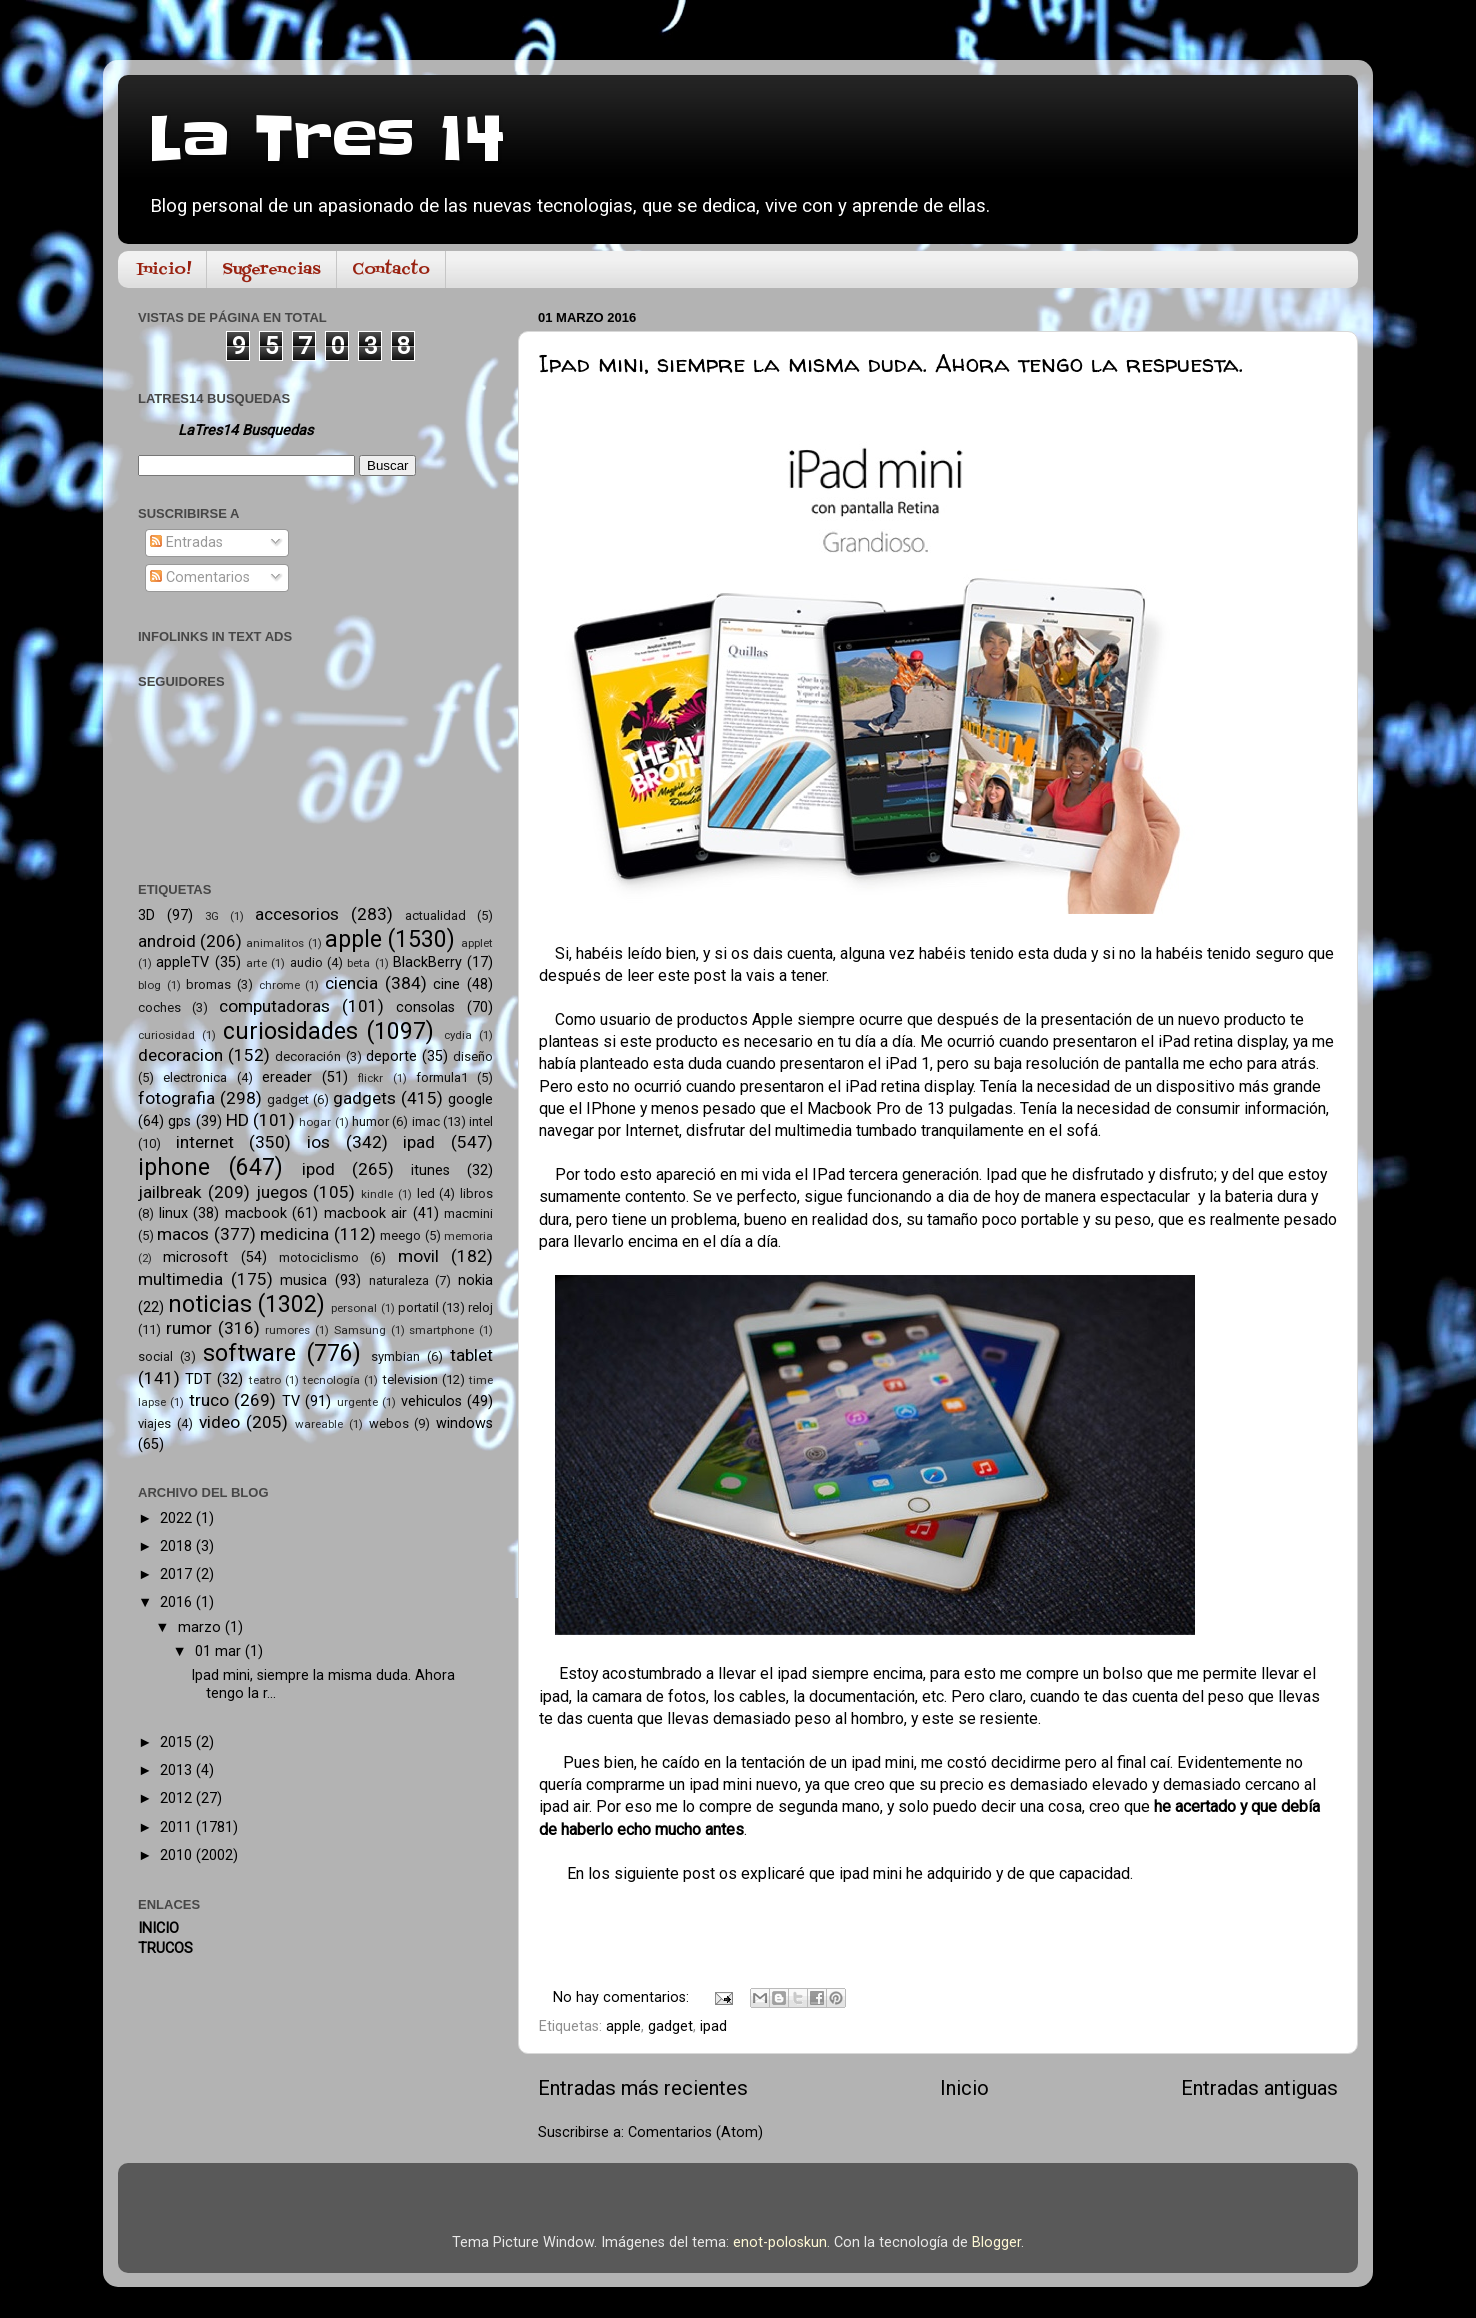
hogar (315, 1122)
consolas (425, 1007)
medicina (294, 1234)
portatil (418, 1307)
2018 (178, 1546)
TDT (198, 1379)
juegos (282, 1192)
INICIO (158, 1928)
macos (183, 1234)
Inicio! (164, 270)
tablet (471, 1355)
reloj (480, 1307)
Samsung (360, 1330)
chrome (279, 985)
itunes (430, 1170)
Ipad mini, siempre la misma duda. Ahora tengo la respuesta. (891, 363)
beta (358, 963)
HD (237, 1120)
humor (370, 1121)
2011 (178, 1827)
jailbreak (170, 1192)
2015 (178, 1742)
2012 (178, 1798)
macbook (256, 1213)
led (426, 1193)
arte (256, 963)
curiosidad (166, 1035)
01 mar (220, 1651)
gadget (670, 2026)
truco (209, 1400)
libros (476, 1193)
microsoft (195, 1257)
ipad (713, 2026)
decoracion (180, 1055)
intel (481, 1121)
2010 (178, 1855)
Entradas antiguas (1259, 2088)
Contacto (391, 270)
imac (426, 1121)
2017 (178, 1574)
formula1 (442, 1077)
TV (291, 1401)
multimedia (180, 1279)
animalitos (275, 943)
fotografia (176, 1098)
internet (205, 1142)
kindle (377, 1194)
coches (159, 1007)
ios (318, 1142)
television (410, 1379)
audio (306, 962)
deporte (391, 1056)
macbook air (366, 1213)
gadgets (364, 1098)
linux (173, 1213)
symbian (395, 1356)
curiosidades (290, 1031)
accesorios (297, 914)
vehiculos (431, 1401)
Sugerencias (271, 270)
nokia (475, 1280)
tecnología (331, 1380)
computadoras (274, 1006)
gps (179, 1121)
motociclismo (319, 1257)
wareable (319, 1424)
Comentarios (200, 577)
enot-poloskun (780, 2242)
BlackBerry (427, 962)
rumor (189, 1328)
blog (149, 985)
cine (446, 984)
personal (354, 1308)
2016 (178, 1602)
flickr (370, 1078)
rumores (287, 1330)
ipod (318, 1169)
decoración (308, 1056)
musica (303, 1280)
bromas (208, 984)
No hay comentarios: (623, 1997)
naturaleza (399, 1280)
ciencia (351, 983)
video (219, 1422)
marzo (201, 1627)
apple (623, 2026)
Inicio (964, 2088)
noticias (210, 1304)
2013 (178, 1770)
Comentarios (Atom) (695, 2132)
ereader (287, 1077)
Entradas (186, 542)
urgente (357, 1402)
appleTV (182, 962)
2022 (178, 1518)
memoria (468, 1236)
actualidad (435, 915)
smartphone (441, 1330)
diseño (473, 1056)
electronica (195, 1077)
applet (477, 943)
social (155, 1356)
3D (146, 915)
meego (400, 1235)
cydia (458, 1035)
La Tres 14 (326, 140)
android (167, 941)
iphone (174, 1167)
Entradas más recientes (643, 2088)
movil (418, 1256)
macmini (468, 1213)
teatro (265, 1380)
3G (212, 916)
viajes (154, 1423)
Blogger (996, 2242)
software (249, 1353)
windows (464, 1423)
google (470, 1099)
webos (389, 1423)
